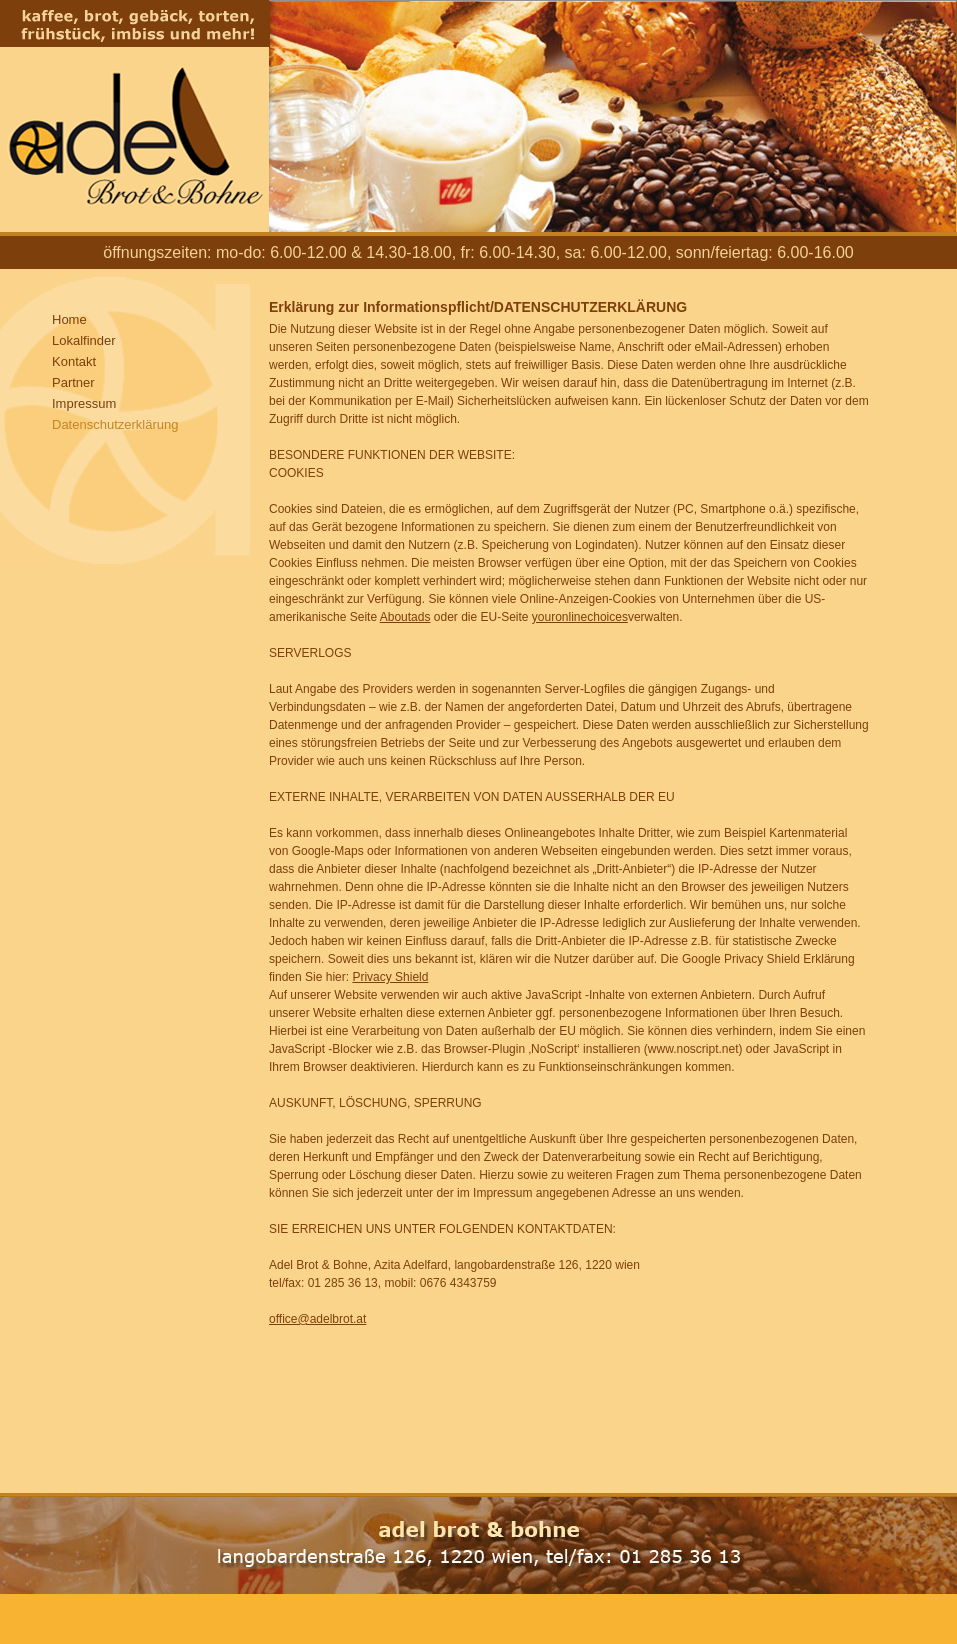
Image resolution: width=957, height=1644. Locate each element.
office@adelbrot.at (317, 1319)
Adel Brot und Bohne (134, 116)
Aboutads (405, 617)
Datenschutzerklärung (115, 424)
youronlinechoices (580, 617)
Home (69, 319)
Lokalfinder (84, 340)
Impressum (84, 403)
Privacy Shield (390, 977)
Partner (73, 382)
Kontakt (74, 361)
